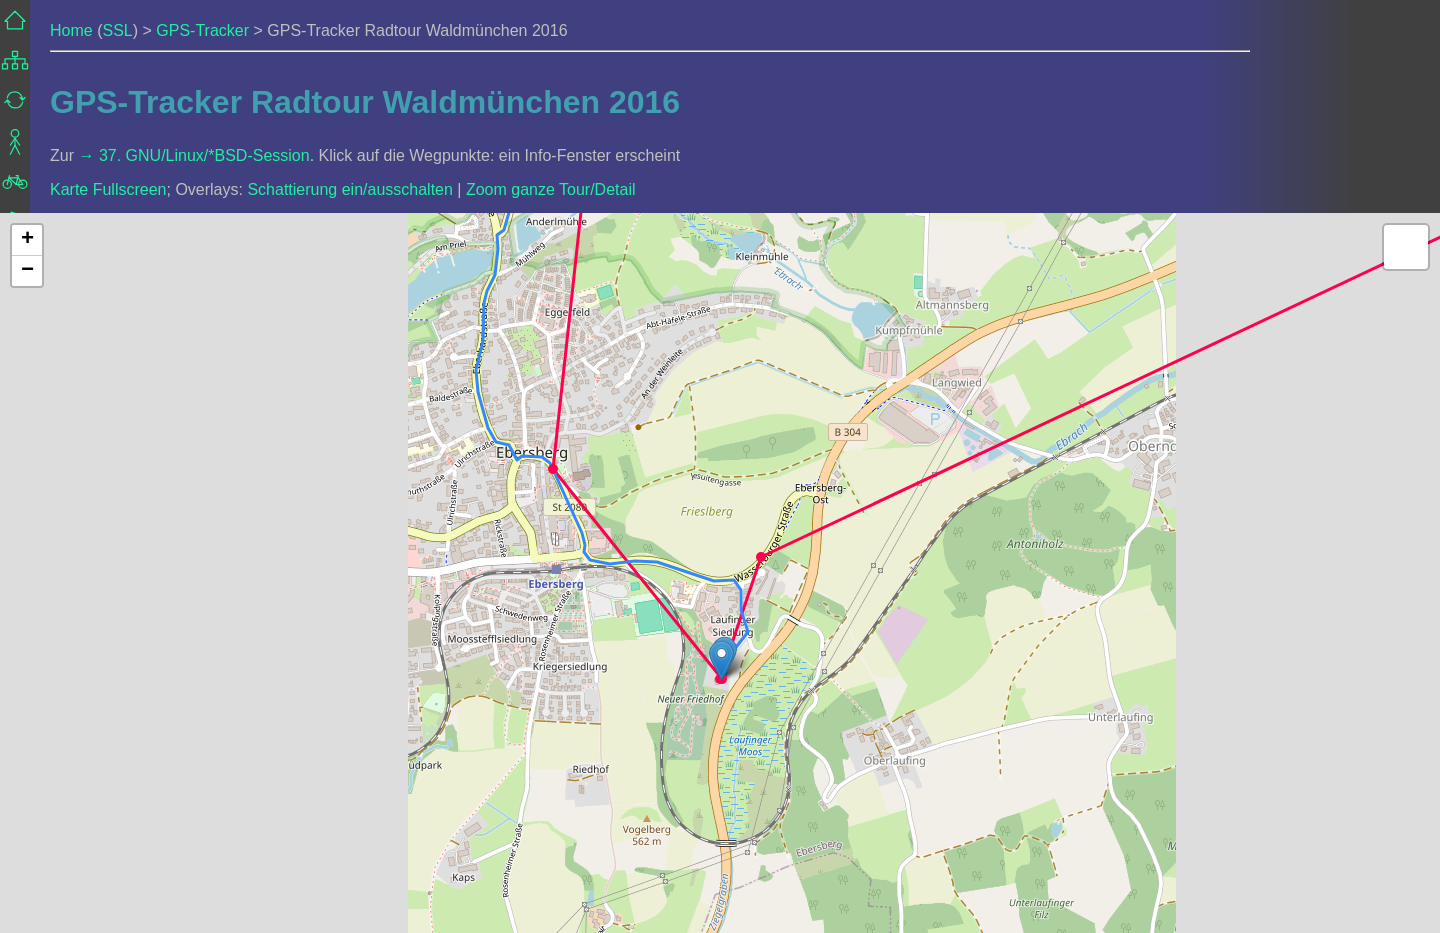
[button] (553, 469)
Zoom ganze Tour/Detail (551, 189)
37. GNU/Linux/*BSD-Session (204, 155)
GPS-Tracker (202, 30)
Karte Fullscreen (108, 189)
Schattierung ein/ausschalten (349, 189)
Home (71, 30)
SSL (117, 30)
